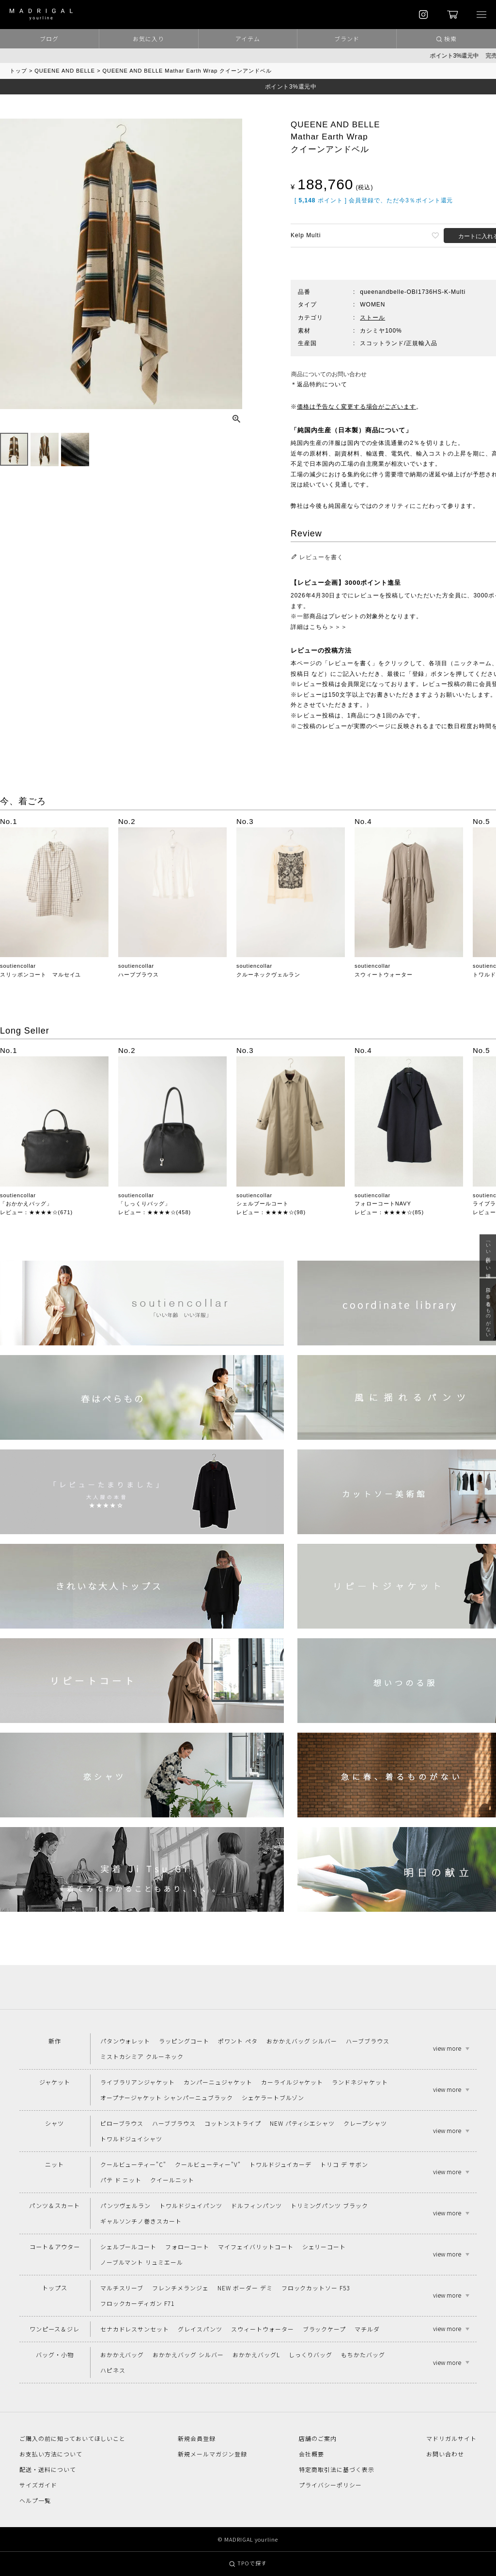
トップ (18, 71)
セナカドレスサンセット (135, 2329)
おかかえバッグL (256, 2354)
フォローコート (187, 2246)
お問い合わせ (445, 2454)
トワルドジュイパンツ (190, 2205)
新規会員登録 (197, 2438)
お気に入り (148, 38)
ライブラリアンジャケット (137, 2082)
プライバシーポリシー (330, 2485)
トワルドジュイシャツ (131, 2138)
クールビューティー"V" (208, 2164)
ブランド (346, 38)
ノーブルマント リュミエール (141, 2262)
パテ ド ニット (121, 2180)
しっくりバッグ (311, 2354)
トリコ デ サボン (344, 2164)
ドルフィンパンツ (256, 2205)
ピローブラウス (122, 2123)
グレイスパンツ (200, 2329)
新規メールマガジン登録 (212, 2454)
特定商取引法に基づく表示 (336, 2469)
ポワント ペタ (238, 2041)
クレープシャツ (365, 2123)
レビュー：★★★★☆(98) (271, 1212)
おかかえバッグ (122, 2354)
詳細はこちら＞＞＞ (319, 627)
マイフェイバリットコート (256, 2246)
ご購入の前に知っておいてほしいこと (72, 2438)
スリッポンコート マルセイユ (40, 974)
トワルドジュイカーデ (280, 2164)
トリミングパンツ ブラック (329, 2205)
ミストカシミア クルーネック (142, 2056)
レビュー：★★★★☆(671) (36, 1212)
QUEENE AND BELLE (64, 71)
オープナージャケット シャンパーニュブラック (166, 2097)
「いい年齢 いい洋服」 (488, 1255)
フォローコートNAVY (383, 1203)
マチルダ (367, 2329)
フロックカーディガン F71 (137, 2303)
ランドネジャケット (360, 2082)
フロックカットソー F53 (315, 2288)
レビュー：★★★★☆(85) (389, 1212)
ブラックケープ (324, 2329)
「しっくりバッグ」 (144, 1203)
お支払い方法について (50, 2454)
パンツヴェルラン (125, 2205)
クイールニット (172, 2180)
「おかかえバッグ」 (26, 1203)
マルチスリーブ (122, 2288)
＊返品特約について (319, 384)
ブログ (49, 38)
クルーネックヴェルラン (268, 974)
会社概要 (311, 2454)
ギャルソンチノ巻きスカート (141, 2221)
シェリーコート (324, 2246)
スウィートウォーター (384, 974)
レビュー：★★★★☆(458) (154, 1212)
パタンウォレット (125, 2041)
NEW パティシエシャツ (302, 2123)
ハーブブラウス (138, 974)
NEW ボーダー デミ (245, 2288)
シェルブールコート (262, 1203)
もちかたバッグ (363, 2354)
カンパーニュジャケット (218, 2082)
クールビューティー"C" (133, 2164)
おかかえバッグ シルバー (302, 2041)
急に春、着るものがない (488, 1309)
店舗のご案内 (318, 2438)
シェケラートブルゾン (273, 2097)
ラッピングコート (184, 2041)
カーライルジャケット (292, 2082)
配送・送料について (47, 2469)
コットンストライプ (232, 2123)
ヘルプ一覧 (35, 2500)
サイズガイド (38, 2485)
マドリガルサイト (451, 2438)
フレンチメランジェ (180, 2288)
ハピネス (112, 2370)
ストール (372, 317)
